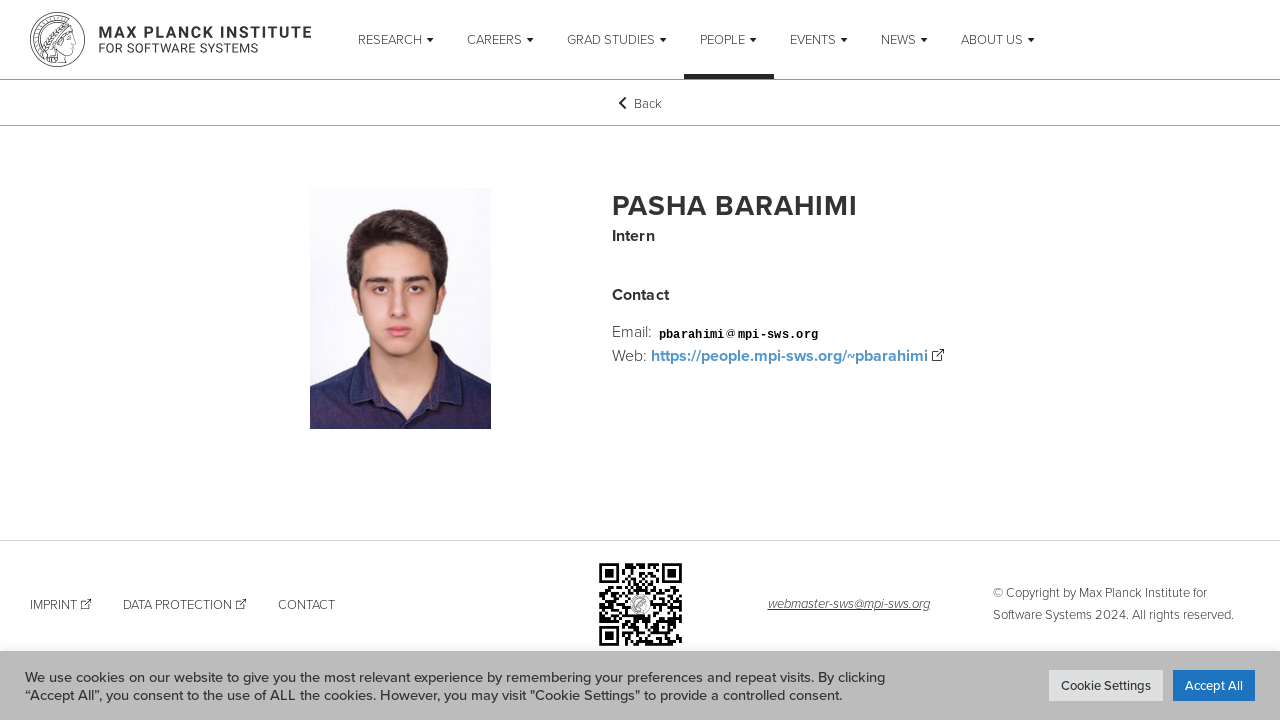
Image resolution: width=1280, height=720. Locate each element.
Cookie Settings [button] (1106, 685)
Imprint (53, 604)
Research (390, 39)
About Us (992, 39)
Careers (494, 39)
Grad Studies (611, 39)
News (898, 39)
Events (813, 39)
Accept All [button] (1214, 685)
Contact (306, 604)
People (722, 39)
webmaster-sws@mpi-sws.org (849, 603)
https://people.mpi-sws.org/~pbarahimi (789, 355)
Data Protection (177, 604)
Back (640, 103)
